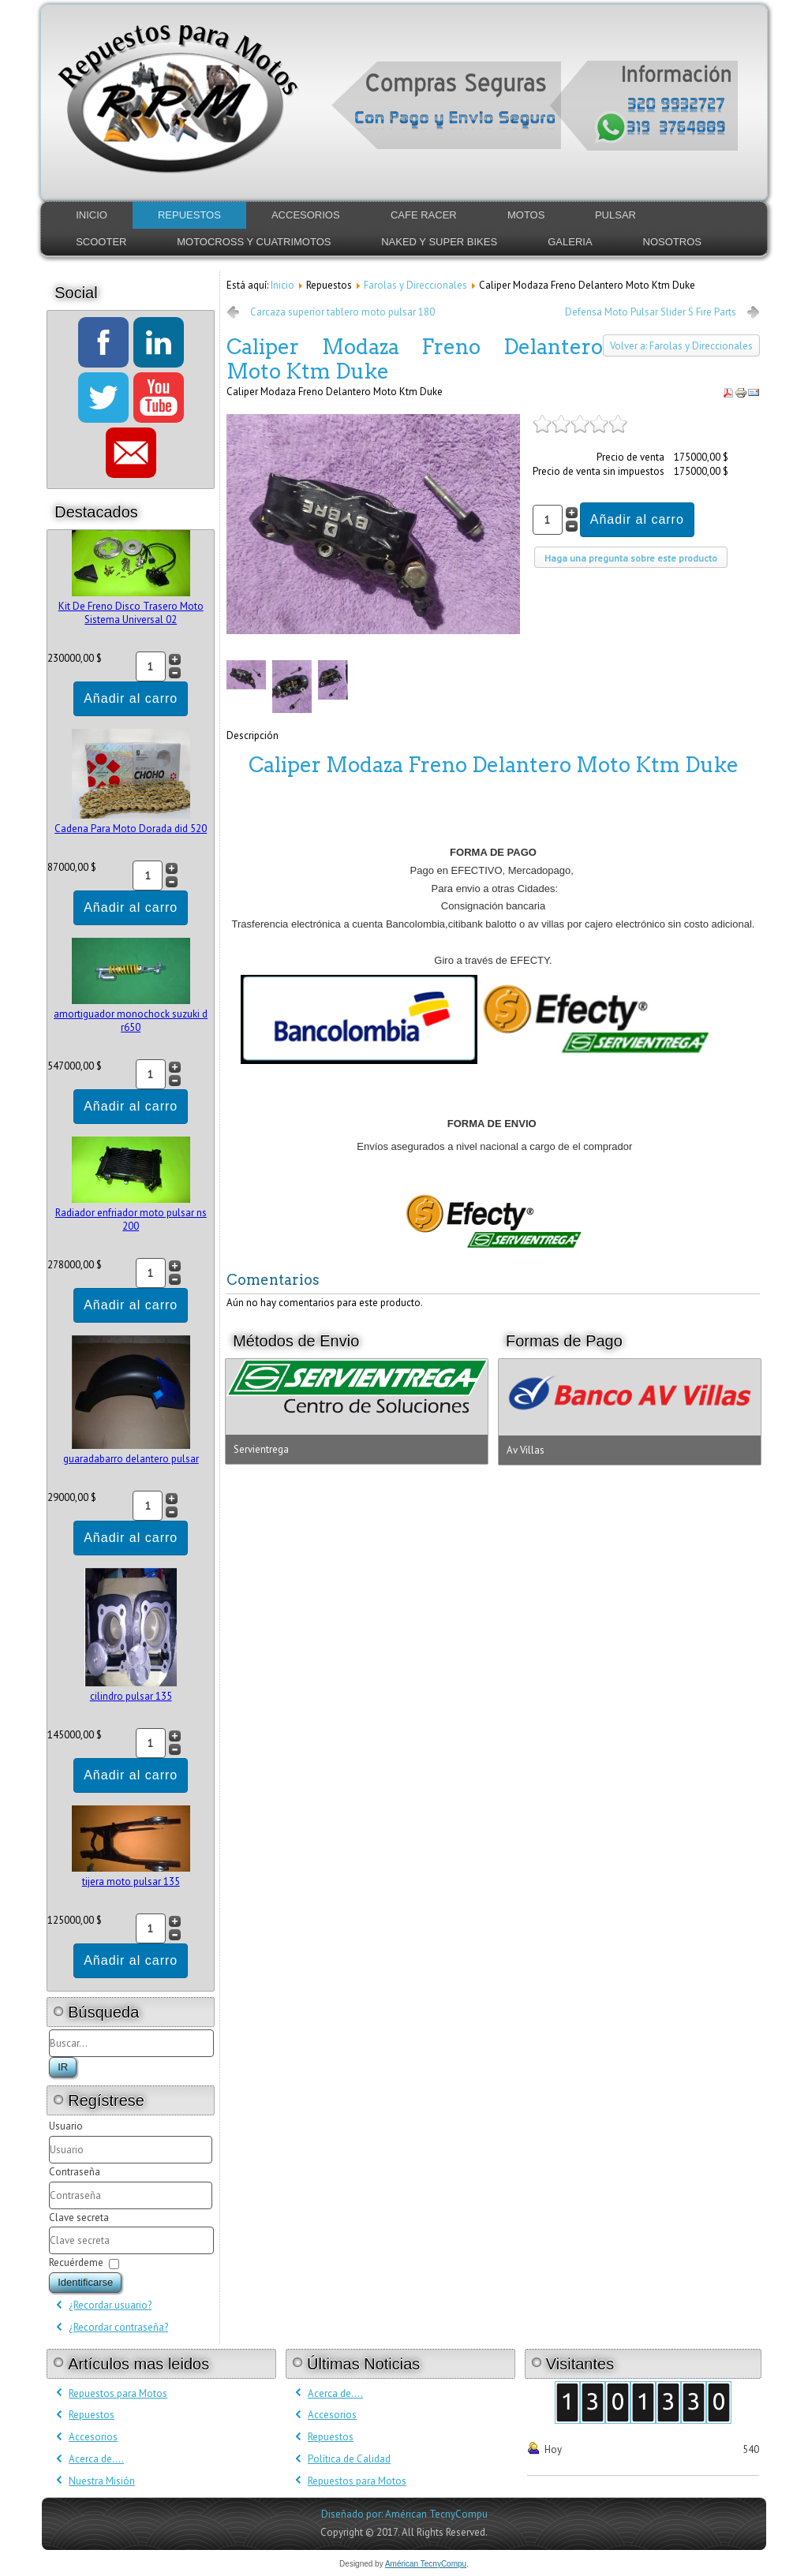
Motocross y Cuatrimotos (254, 242)
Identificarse (85, 2282)
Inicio (91, 215)
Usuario (66, 2126)
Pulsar (615, 215)
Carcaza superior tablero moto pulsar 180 (342, 312)
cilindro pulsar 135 (131, 1696)
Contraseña (74, 2171)
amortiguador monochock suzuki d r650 (131, 1020)
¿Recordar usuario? (110, 2305)
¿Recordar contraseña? (118, 2327)
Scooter (101, 242)
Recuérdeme (76, 2262)
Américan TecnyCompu (425, 2563)
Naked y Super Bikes (439, 242)
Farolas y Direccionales (415, 285)
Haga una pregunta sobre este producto (630, 558)
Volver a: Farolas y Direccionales (681, 346)
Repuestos (189, 215)
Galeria (570, 242)
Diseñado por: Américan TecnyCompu (404, 2514)
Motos (525, 215)
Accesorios (305, 215)
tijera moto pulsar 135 (131, 1881)
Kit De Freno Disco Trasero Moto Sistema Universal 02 (131, 612)
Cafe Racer (424, 215)
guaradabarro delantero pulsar (131, 1458)
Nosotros (672, 242)
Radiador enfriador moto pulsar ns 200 (131, 1219)
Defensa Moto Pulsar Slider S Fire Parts (650, 312)
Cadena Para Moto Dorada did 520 (130, 828)
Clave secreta (79, 2217)
